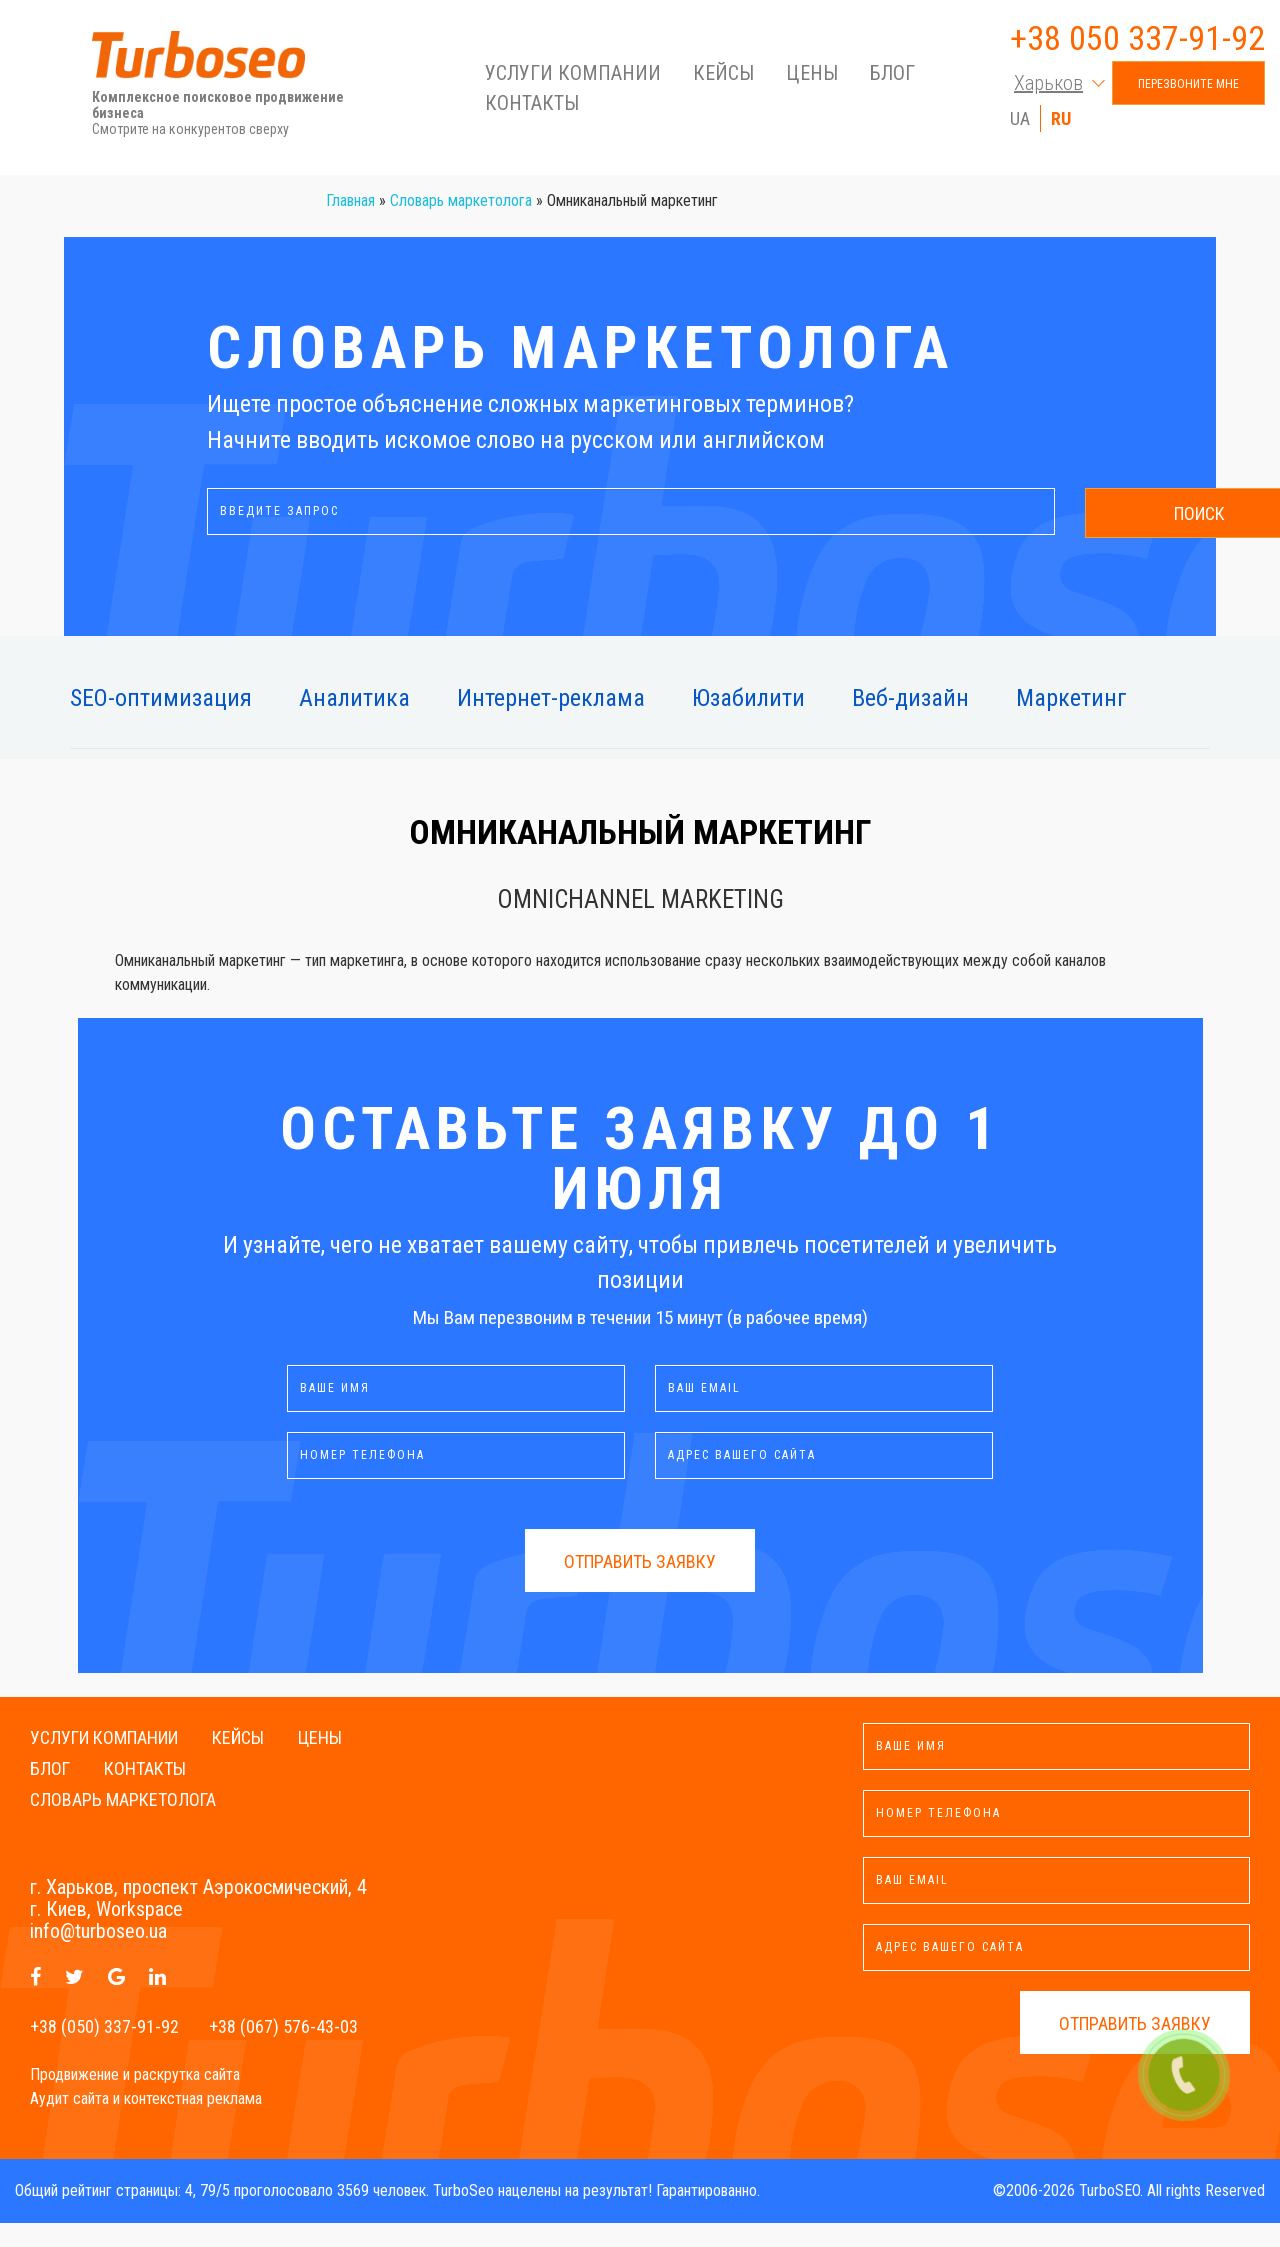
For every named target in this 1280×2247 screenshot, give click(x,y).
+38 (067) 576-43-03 (283, 2050)
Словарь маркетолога (461, 224)
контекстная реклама (193, 2122)
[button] (1052, 87)
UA (1020, 122)
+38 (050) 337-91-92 (104, 2050)
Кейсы (723, 77)
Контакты (532, 107)
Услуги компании (573, 77)
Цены (812, 77)
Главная (350, 224)
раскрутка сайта (187, 2098)
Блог (892, 77)
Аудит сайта (69, 2122)
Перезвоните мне (1188, 88)
